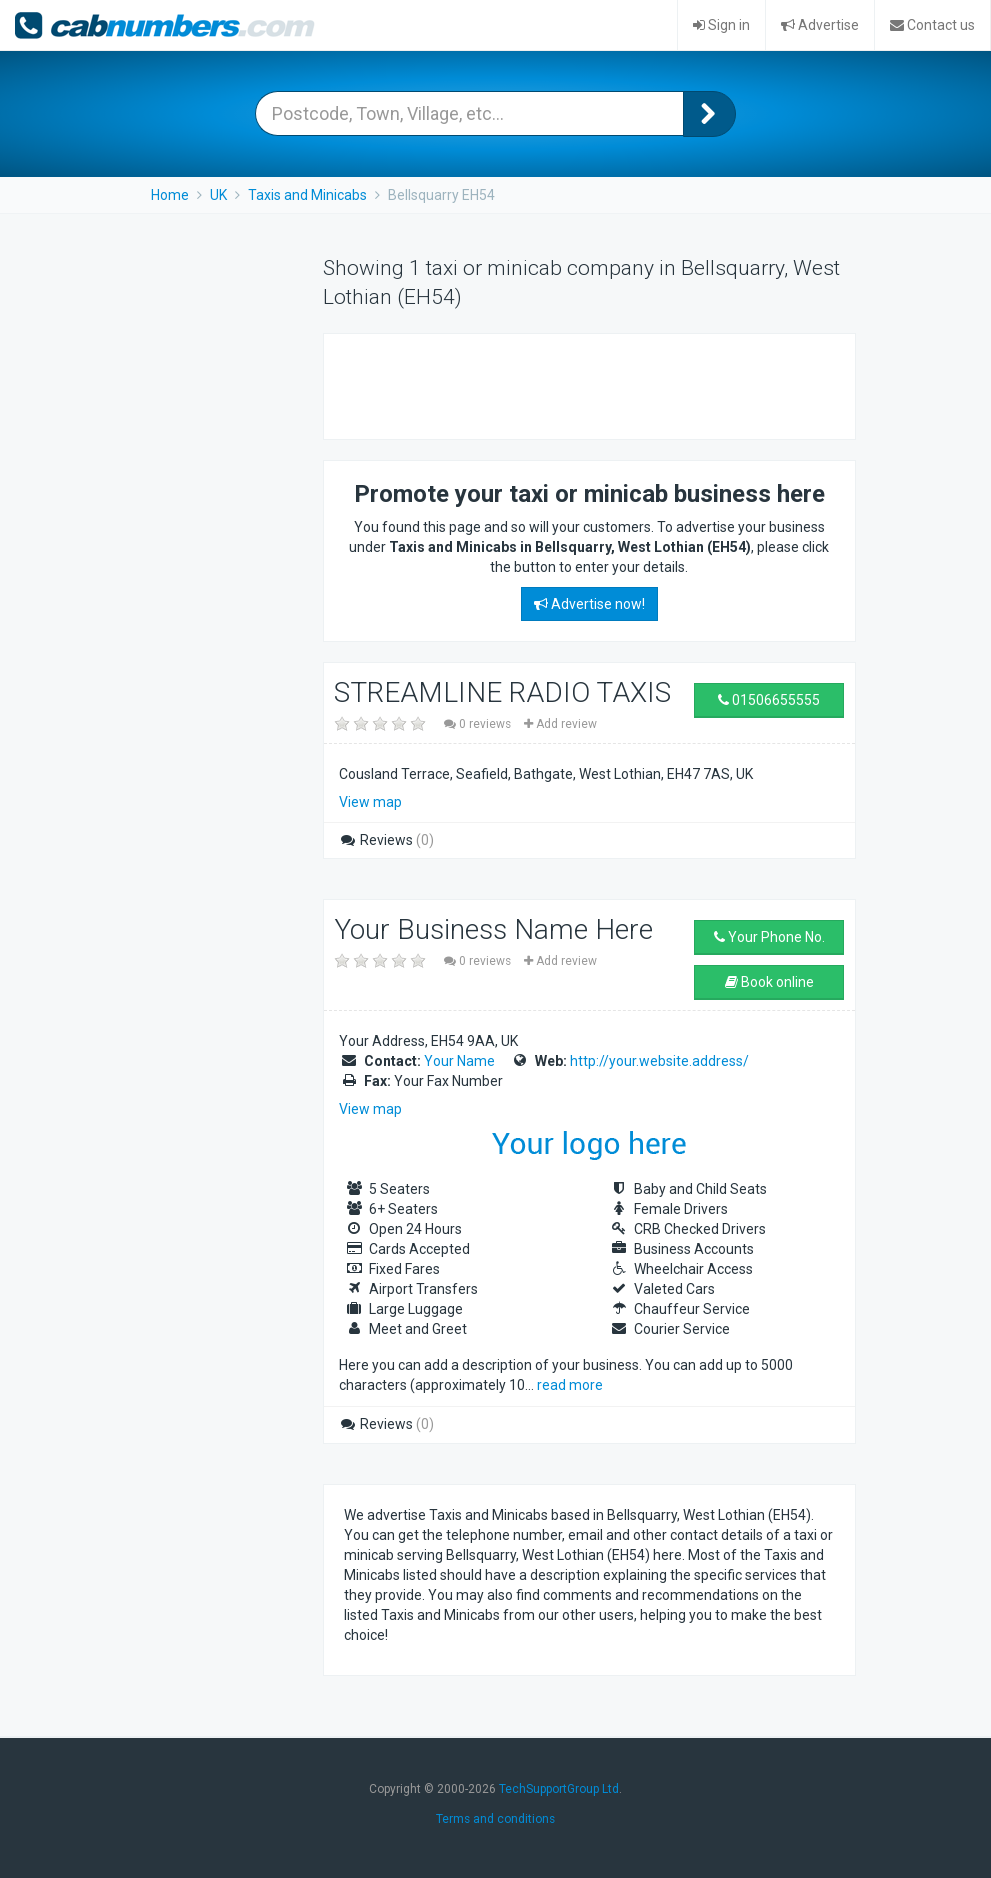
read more (570, 1385)
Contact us (932, 25)
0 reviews (479, 724)
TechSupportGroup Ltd (559, 1789)
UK (218, 195)
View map (370, 802)
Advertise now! (589, 604)
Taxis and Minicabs (307, 195)
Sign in (721, 25)
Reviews (386, 840)
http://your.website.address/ (659, 1061)
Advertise (820, 25)
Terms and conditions (495, 1819)
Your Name (459, 1061)
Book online (769, 982)
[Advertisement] (578, 384)
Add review (560, 724)
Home (170, 195)
